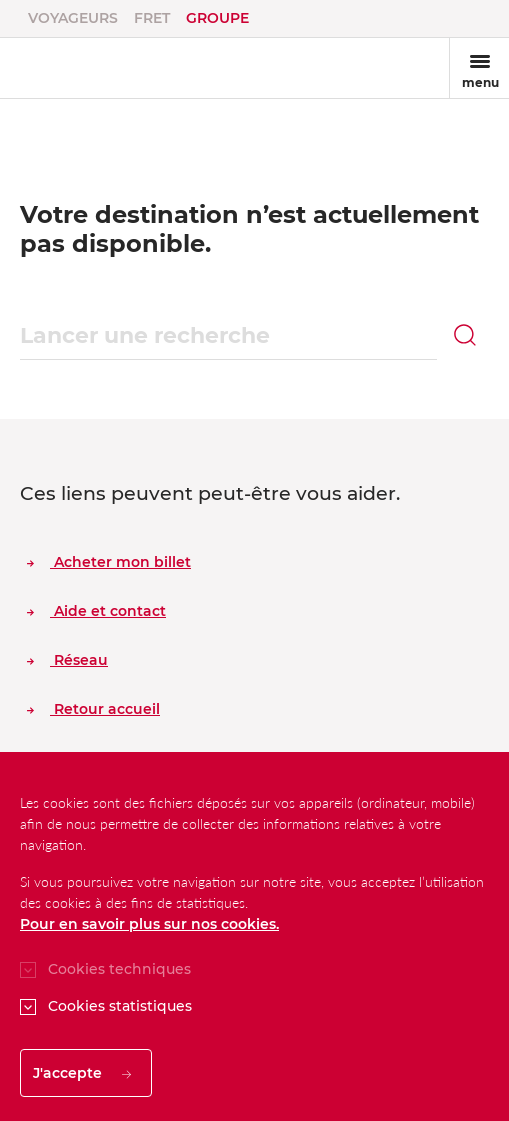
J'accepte (82, 1073)
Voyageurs (73, 18)
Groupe (217, 18)
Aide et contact (96, 611)
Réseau (67, 660)
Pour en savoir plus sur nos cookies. (149, 924)
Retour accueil (93, 709)
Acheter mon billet (109, 562)
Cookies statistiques (120, 1006)
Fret (152, 18)
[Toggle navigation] (479, 68)
